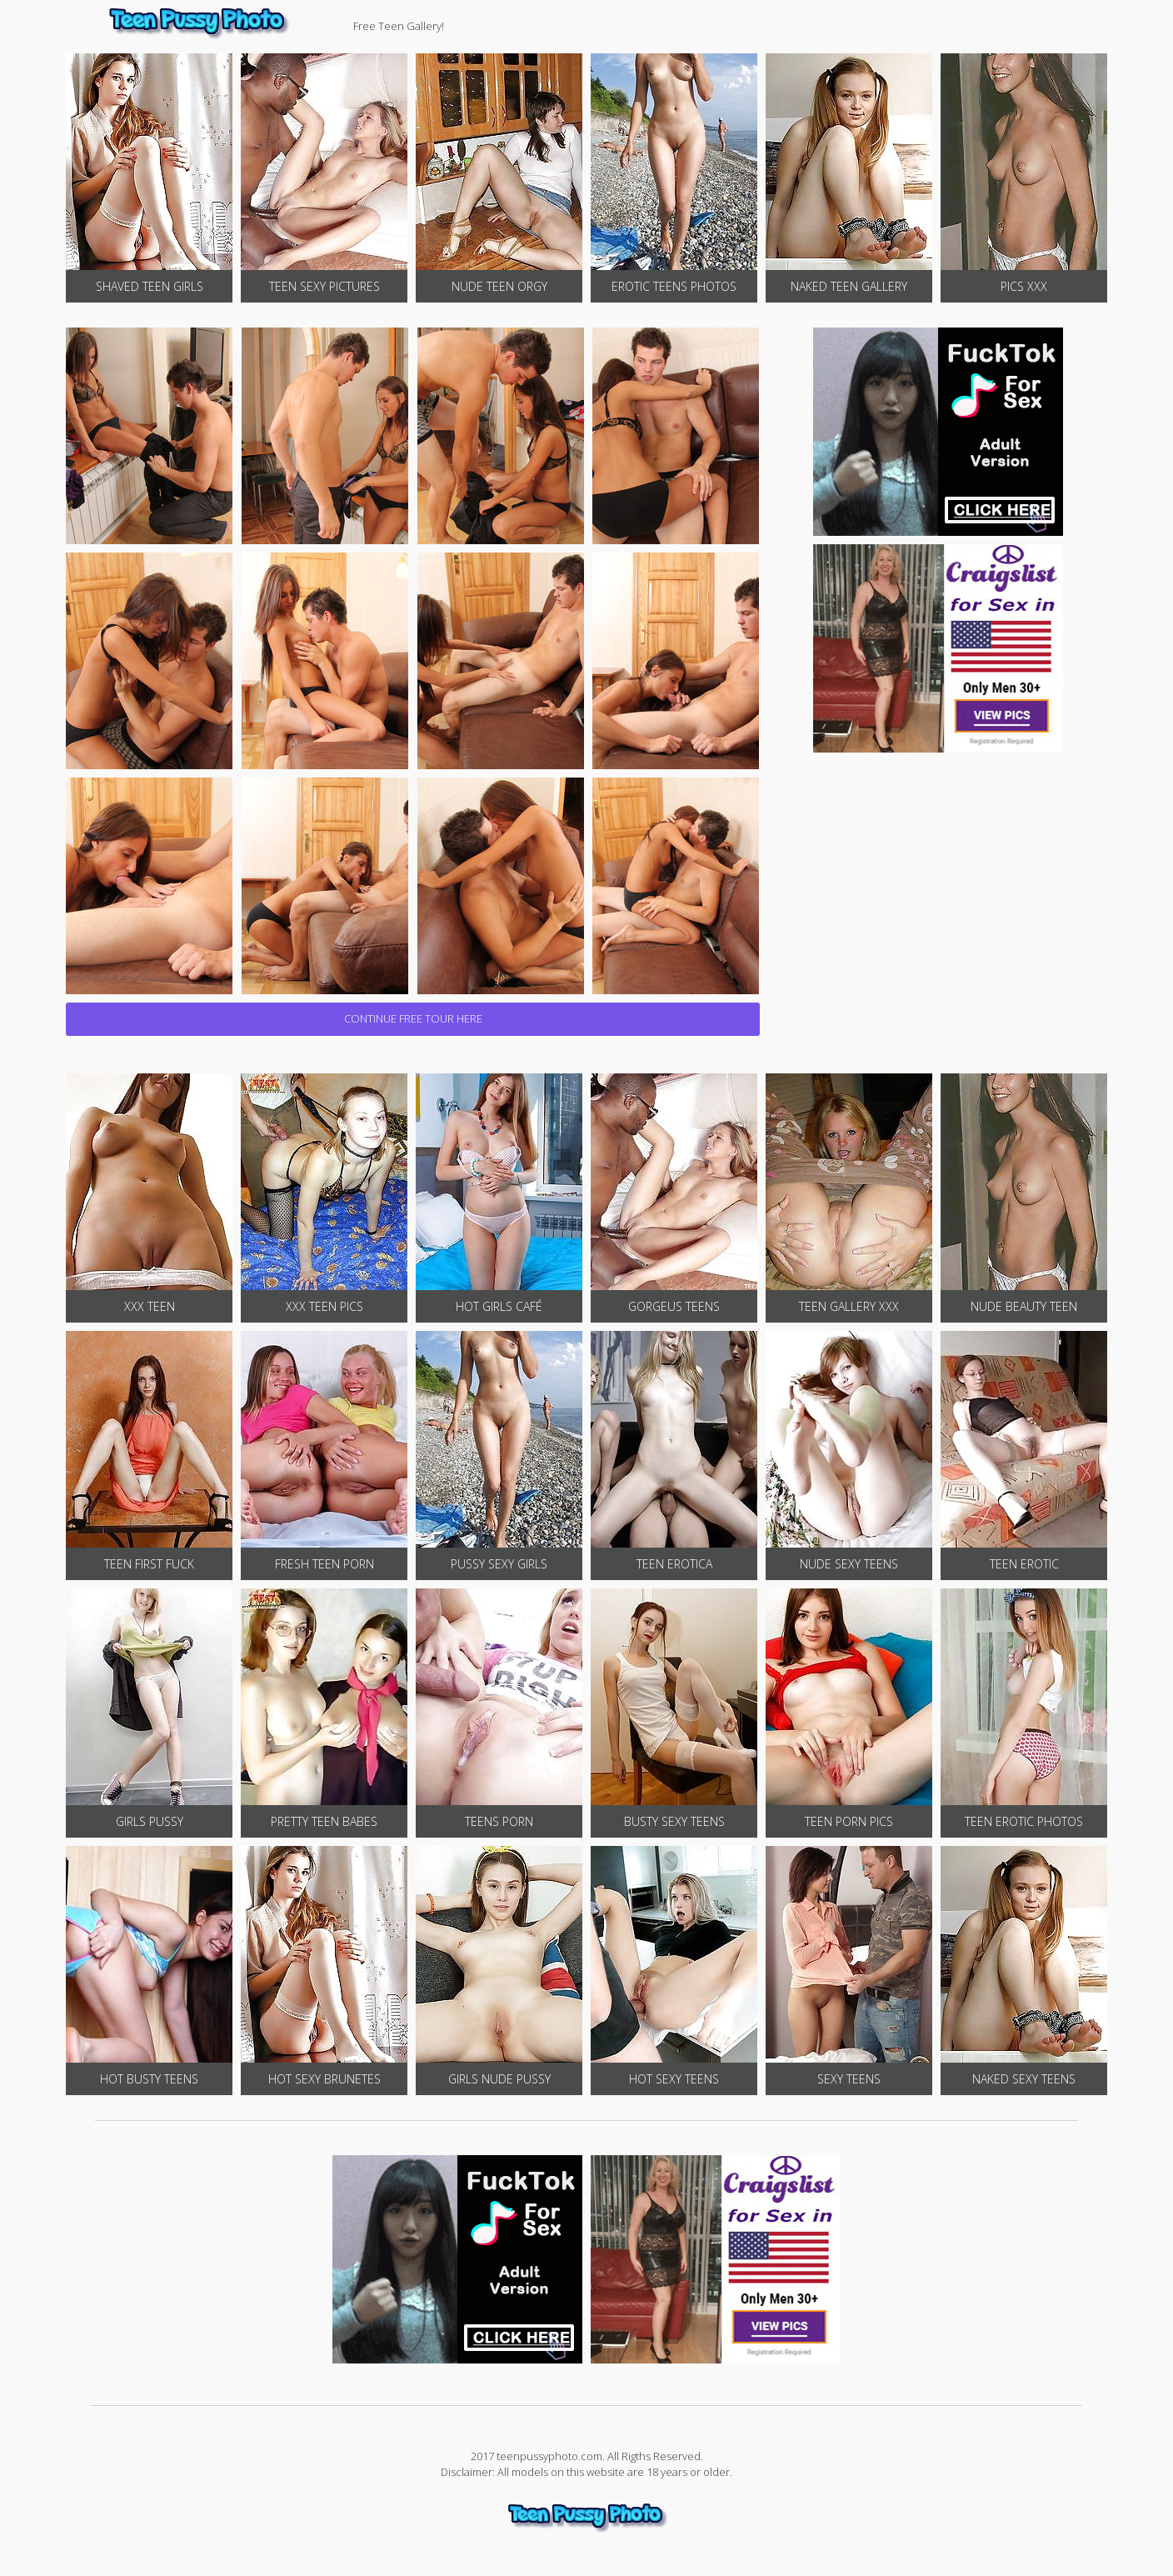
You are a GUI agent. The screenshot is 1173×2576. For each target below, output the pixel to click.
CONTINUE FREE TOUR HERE (413, 1018)
